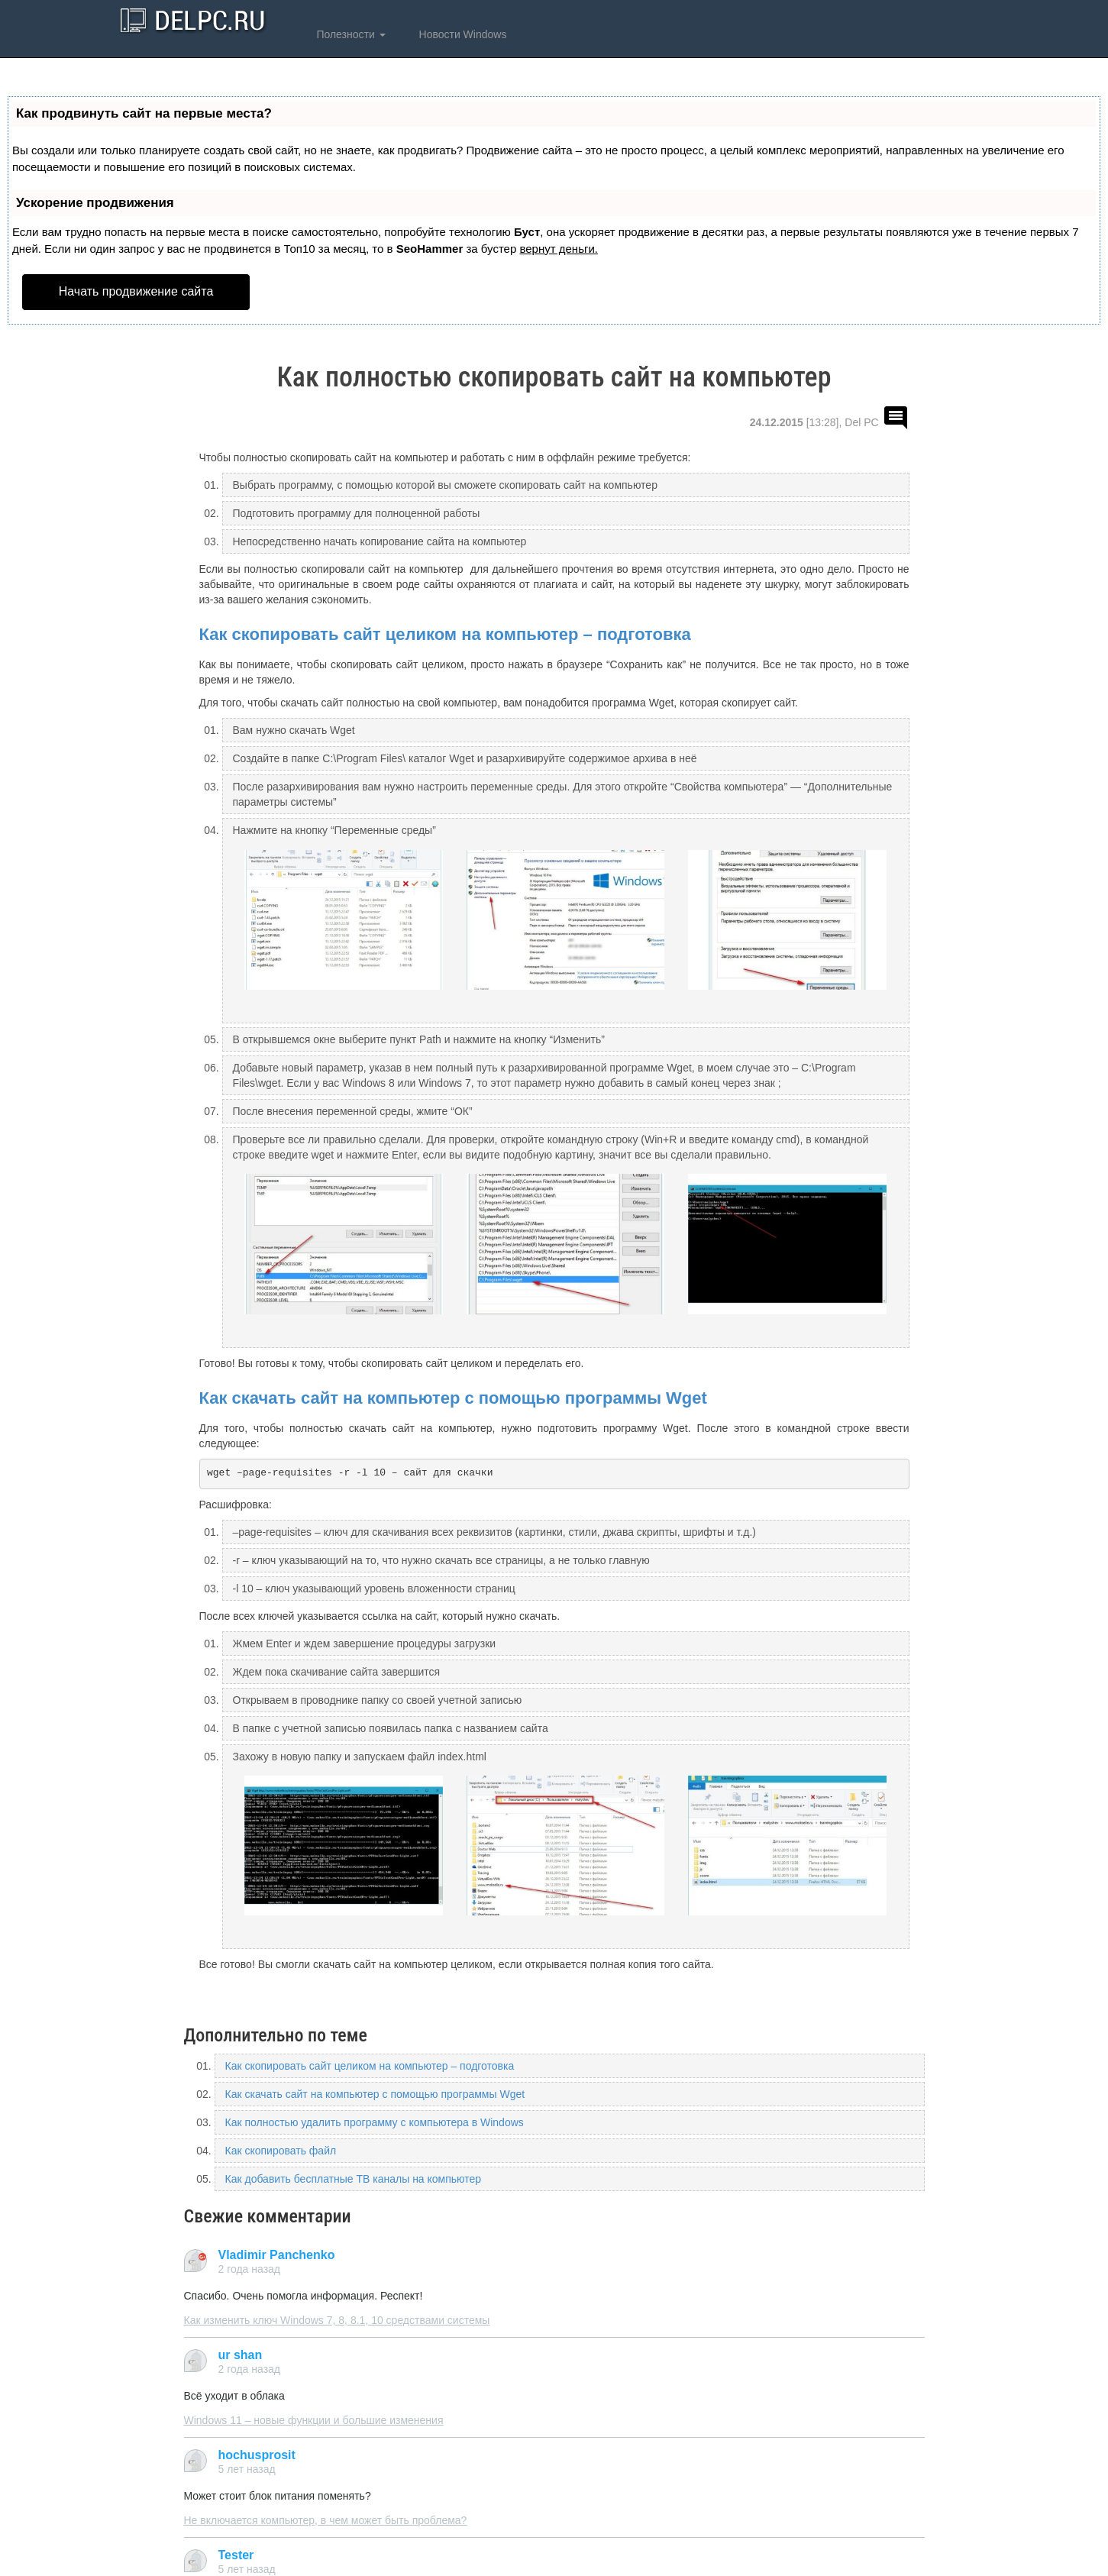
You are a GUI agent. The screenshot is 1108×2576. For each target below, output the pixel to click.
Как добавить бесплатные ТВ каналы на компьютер (353, 2179)
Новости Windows (461, 34)
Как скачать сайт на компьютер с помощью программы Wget (453, 1398)
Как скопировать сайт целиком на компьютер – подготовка (445, 634)
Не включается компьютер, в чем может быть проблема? (325, 2520)
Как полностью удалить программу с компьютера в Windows (374, 2122)
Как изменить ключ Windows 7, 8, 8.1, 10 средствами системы (337, 2320)
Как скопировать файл (281, 2151)
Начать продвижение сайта (136, 291)
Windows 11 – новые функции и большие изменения (314, 2420)
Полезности (350, 34)
